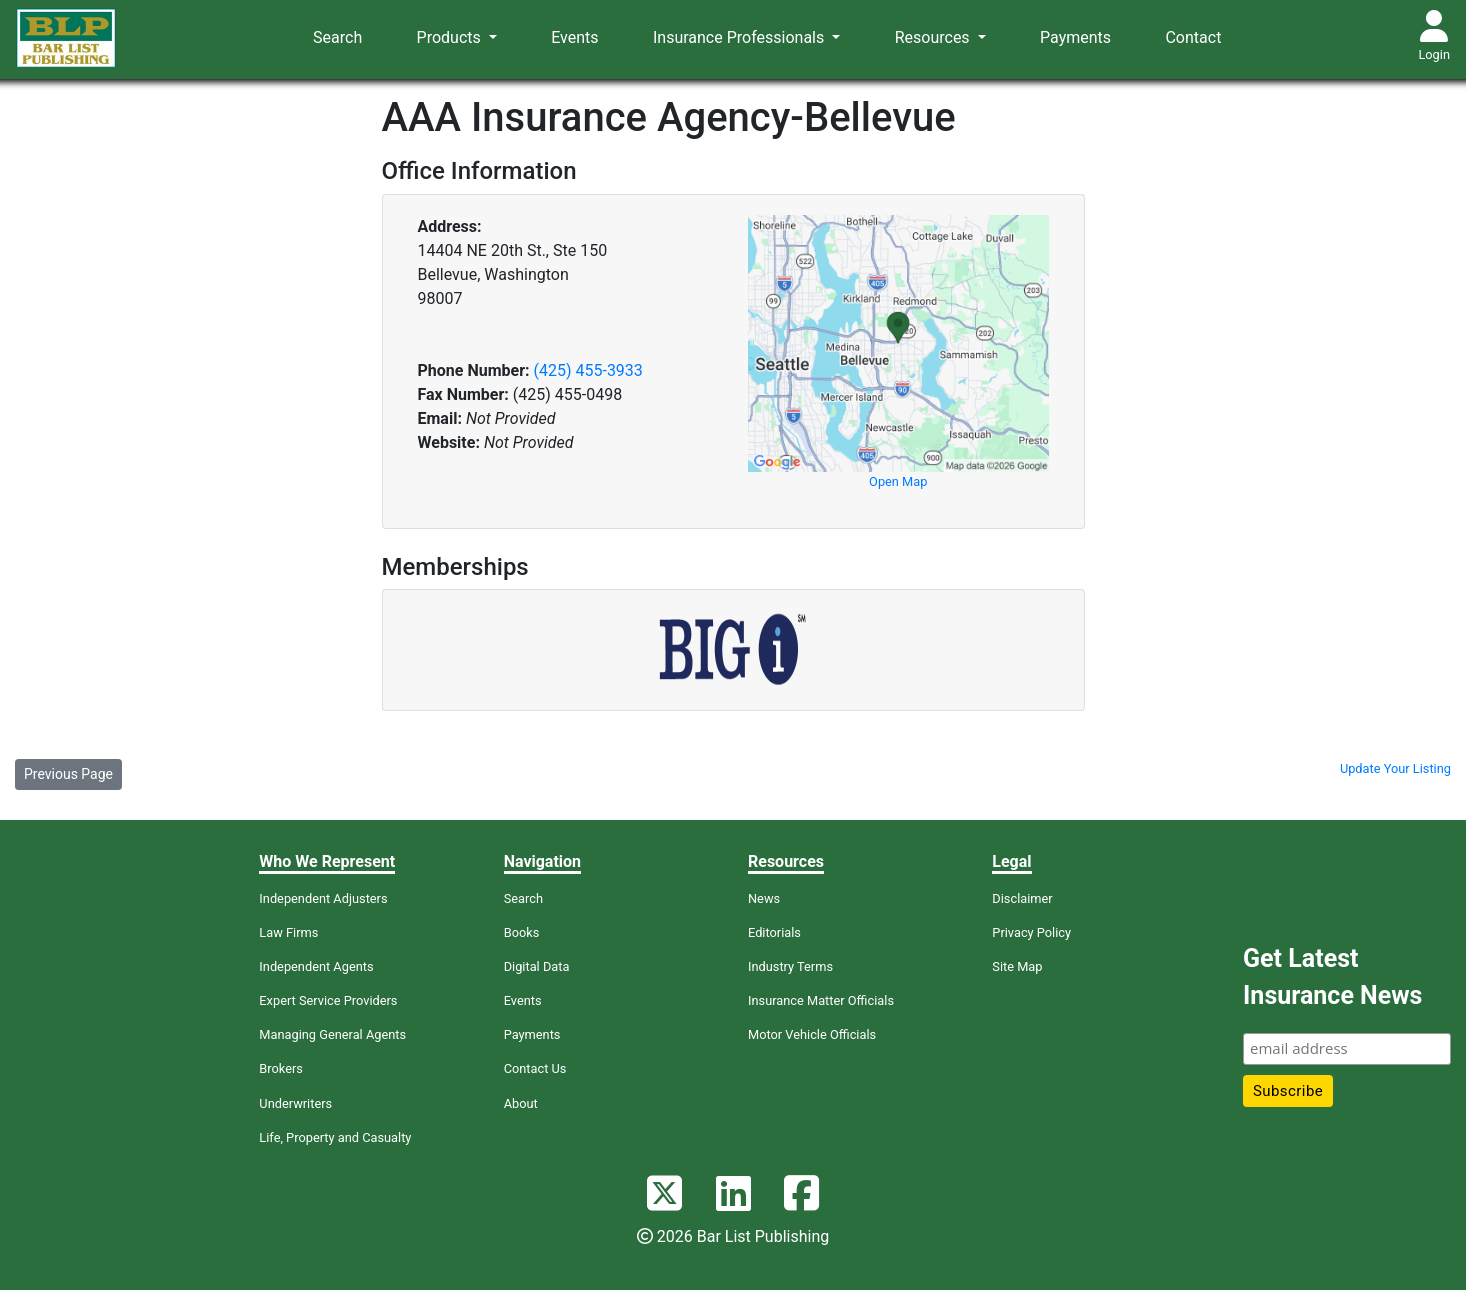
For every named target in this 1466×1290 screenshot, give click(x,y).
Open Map (898, 481)
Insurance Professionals (740, 37)
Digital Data (537, 966)
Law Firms (288, 932)
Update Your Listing (1395, 768)
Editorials (774, 932)
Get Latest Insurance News (1332, 977)
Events (574, 37)
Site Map (1017, 966)
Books (522, 932)
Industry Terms (790, 966)
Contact (1193, 37)
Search (337, 37)
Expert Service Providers (328, 1000)
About (521, 1103)
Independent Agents (316, 966)
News (764, 898)
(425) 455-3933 (587, 370)
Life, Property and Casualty (335, 1137)
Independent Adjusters (323, 898)
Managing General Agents (332, 1034)
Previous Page (68, 774)
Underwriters (295, 1103)
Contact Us (535, 1068)
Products (451, 37)
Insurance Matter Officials (821, 1000)
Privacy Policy (1031, 932)
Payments (1075, 37)
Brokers (281, 1068)
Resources (934, 37)
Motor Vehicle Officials (812, 1034)
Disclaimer (1022, 898)
